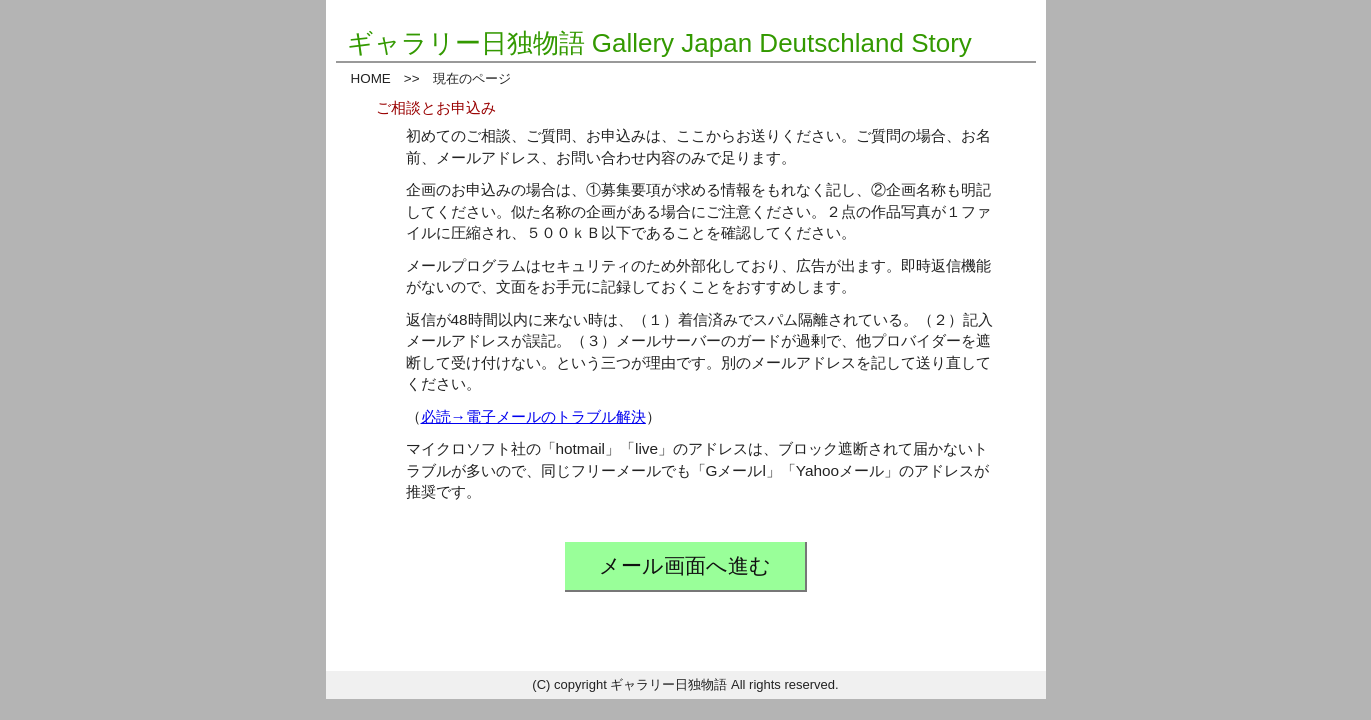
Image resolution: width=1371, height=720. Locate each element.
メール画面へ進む (685, 565)
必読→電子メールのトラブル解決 (533, 416)
